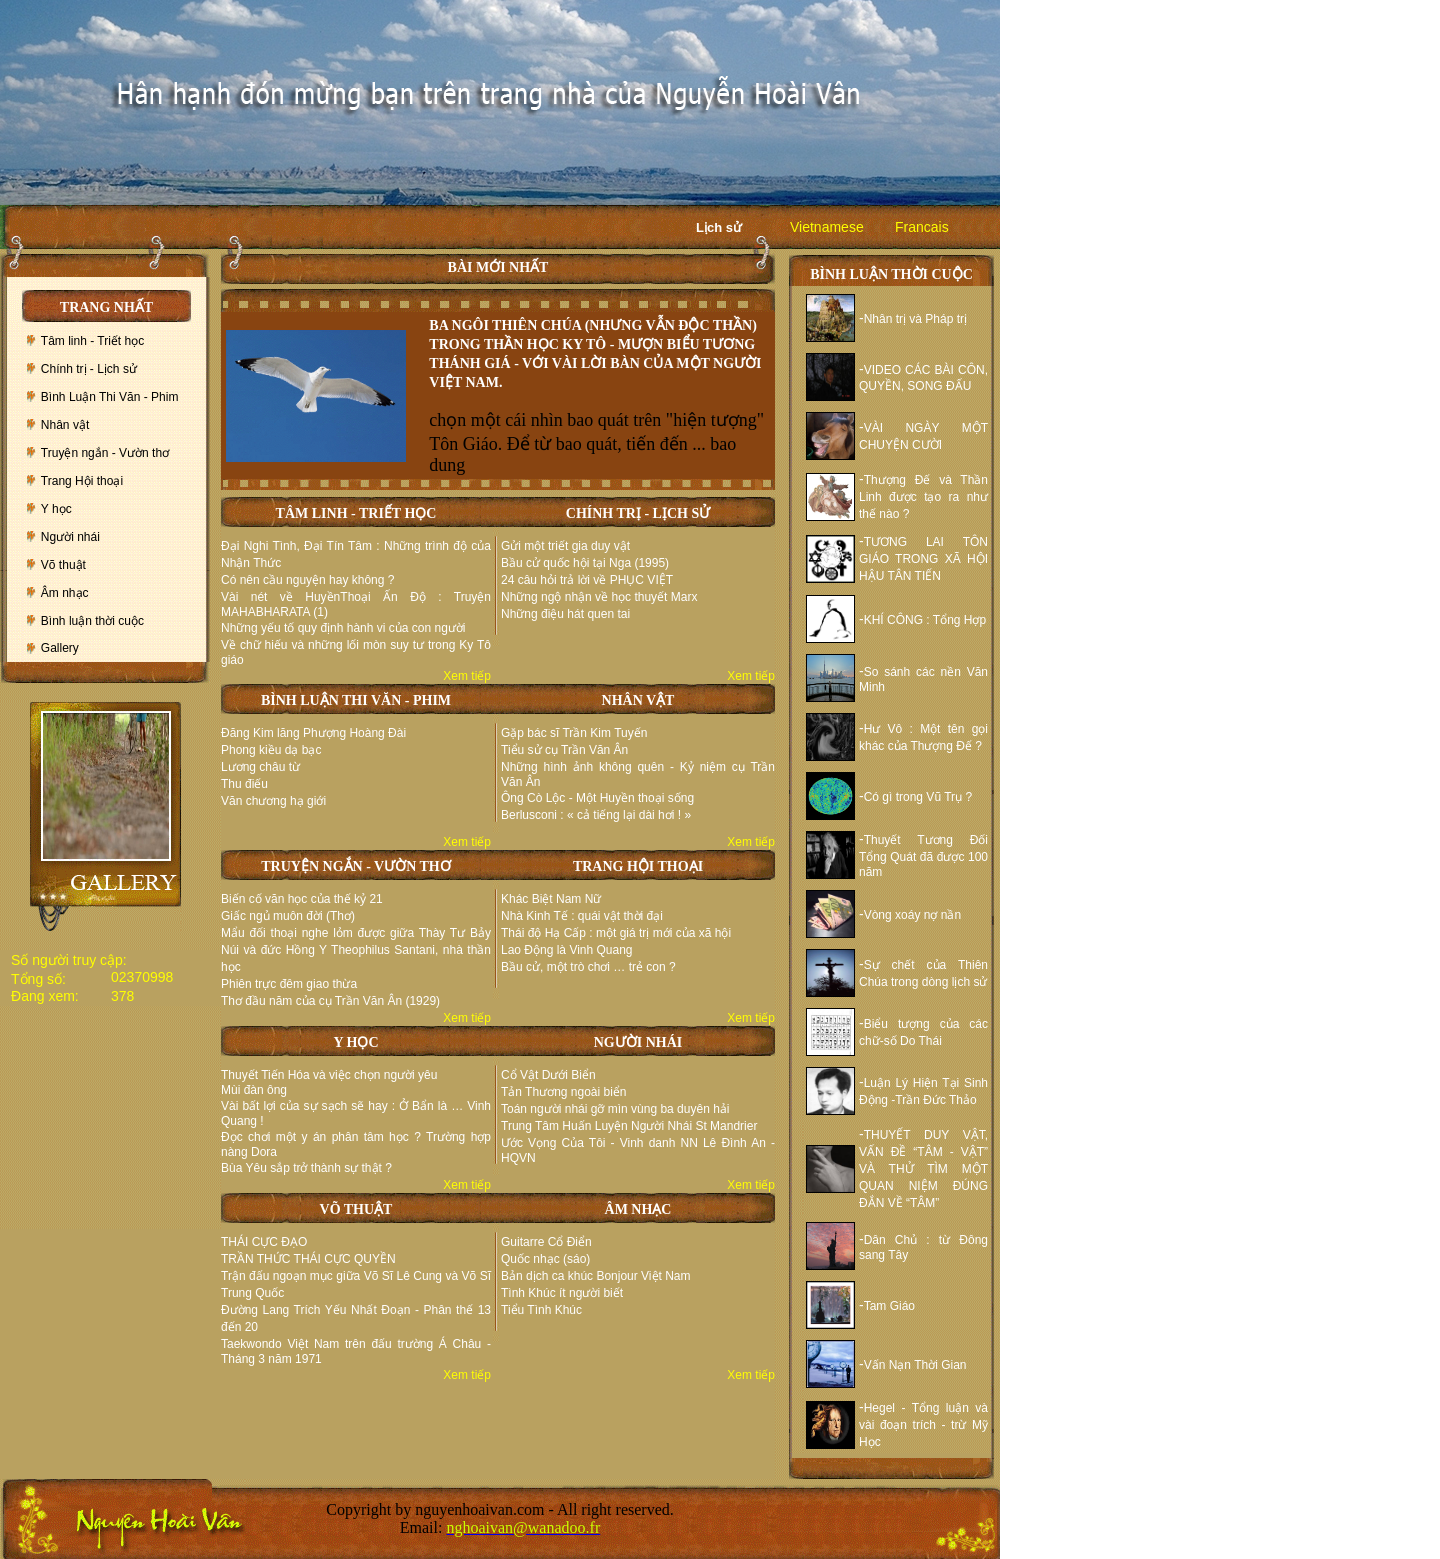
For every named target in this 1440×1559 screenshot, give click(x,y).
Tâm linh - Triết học (92, 341)
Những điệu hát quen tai (565, 614)
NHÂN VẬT (638, 700)
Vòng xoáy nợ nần (912, 915)
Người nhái (70, 537)
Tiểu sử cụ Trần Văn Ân (564, 750)
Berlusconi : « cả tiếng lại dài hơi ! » (596, 815)
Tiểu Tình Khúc (541, 1310)
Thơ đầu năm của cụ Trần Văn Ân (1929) (330, 1001)
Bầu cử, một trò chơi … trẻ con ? (588, 967)
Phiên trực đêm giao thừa (289, 984)
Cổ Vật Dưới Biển (548, 1075)
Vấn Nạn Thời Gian (915, 1365)
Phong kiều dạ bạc (271, 750)
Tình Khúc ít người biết (562, 1293)
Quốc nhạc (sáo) (545, 1259)
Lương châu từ (260, 767)
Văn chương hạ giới (273, 801)
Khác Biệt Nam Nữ (551, 899)
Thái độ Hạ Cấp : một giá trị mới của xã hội (616, 933)
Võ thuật (63, 565)
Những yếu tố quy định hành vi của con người (343, 628)
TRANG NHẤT (106, 307)
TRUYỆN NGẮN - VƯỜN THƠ (356, 866)
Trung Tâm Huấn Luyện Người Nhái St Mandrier (629, 1126)
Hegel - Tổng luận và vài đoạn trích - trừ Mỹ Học (923, 1425)
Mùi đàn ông (254, 1090)
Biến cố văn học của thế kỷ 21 (302, 899)
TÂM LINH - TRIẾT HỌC (356, 513)
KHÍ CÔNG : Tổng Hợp (925, 620)
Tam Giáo (889, 1306)
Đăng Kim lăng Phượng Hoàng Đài (313, 733)
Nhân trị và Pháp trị (915, 319)
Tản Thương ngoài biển (564, 1092)
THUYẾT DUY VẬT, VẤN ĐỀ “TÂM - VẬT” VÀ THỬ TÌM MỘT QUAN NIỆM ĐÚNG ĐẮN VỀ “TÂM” (923, 1169)
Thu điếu (244, 784)
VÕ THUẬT (356, 1209)
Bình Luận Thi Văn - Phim (110, 397)
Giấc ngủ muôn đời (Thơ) (288, 916)
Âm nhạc (65, 593)
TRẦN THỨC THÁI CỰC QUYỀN (308, 1259)
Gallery (60, 648)
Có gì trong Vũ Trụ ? (918, 797)
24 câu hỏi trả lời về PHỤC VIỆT (587, 580)
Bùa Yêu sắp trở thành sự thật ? (306, 1168)
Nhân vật (65, 425)
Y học (56, 509)
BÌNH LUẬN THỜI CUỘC (891, 274)
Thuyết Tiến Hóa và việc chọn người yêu (329, 1075)
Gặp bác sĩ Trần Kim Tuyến (574, 733)
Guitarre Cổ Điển (546, 1242)
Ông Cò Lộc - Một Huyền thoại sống (597, 798)
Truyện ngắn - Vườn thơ (105, 453)
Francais (922, 227)
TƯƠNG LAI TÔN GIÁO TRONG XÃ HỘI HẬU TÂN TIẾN (923, 559)
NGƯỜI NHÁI (638, 1042)
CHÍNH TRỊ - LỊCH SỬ (638, 513)
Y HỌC (355, 1042)
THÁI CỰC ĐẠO (264, 1242)
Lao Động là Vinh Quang (567, 950)
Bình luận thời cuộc (92, 621)
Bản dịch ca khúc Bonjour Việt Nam (596, 1276)
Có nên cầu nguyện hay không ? (307, 580)
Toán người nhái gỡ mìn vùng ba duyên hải (615, 1109)
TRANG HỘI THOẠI (638, 866)
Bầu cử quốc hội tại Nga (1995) (585, 563)
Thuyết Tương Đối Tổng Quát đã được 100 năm (923, 856)
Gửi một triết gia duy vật (565, 546)
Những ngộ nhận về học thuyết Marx (599, 597)
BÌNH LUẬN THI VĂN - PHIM (356, 700)
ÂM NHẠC (638, 1209)
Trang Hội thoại (82, 481)
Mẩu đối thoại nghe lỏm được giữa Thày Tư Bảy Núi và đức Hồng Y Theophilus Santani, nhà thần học (356, 950)
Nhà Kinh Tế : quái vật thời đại (582, 916)
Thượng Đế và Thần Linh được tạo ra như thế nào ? (923, 497)
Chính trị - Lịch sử (89, 369)
